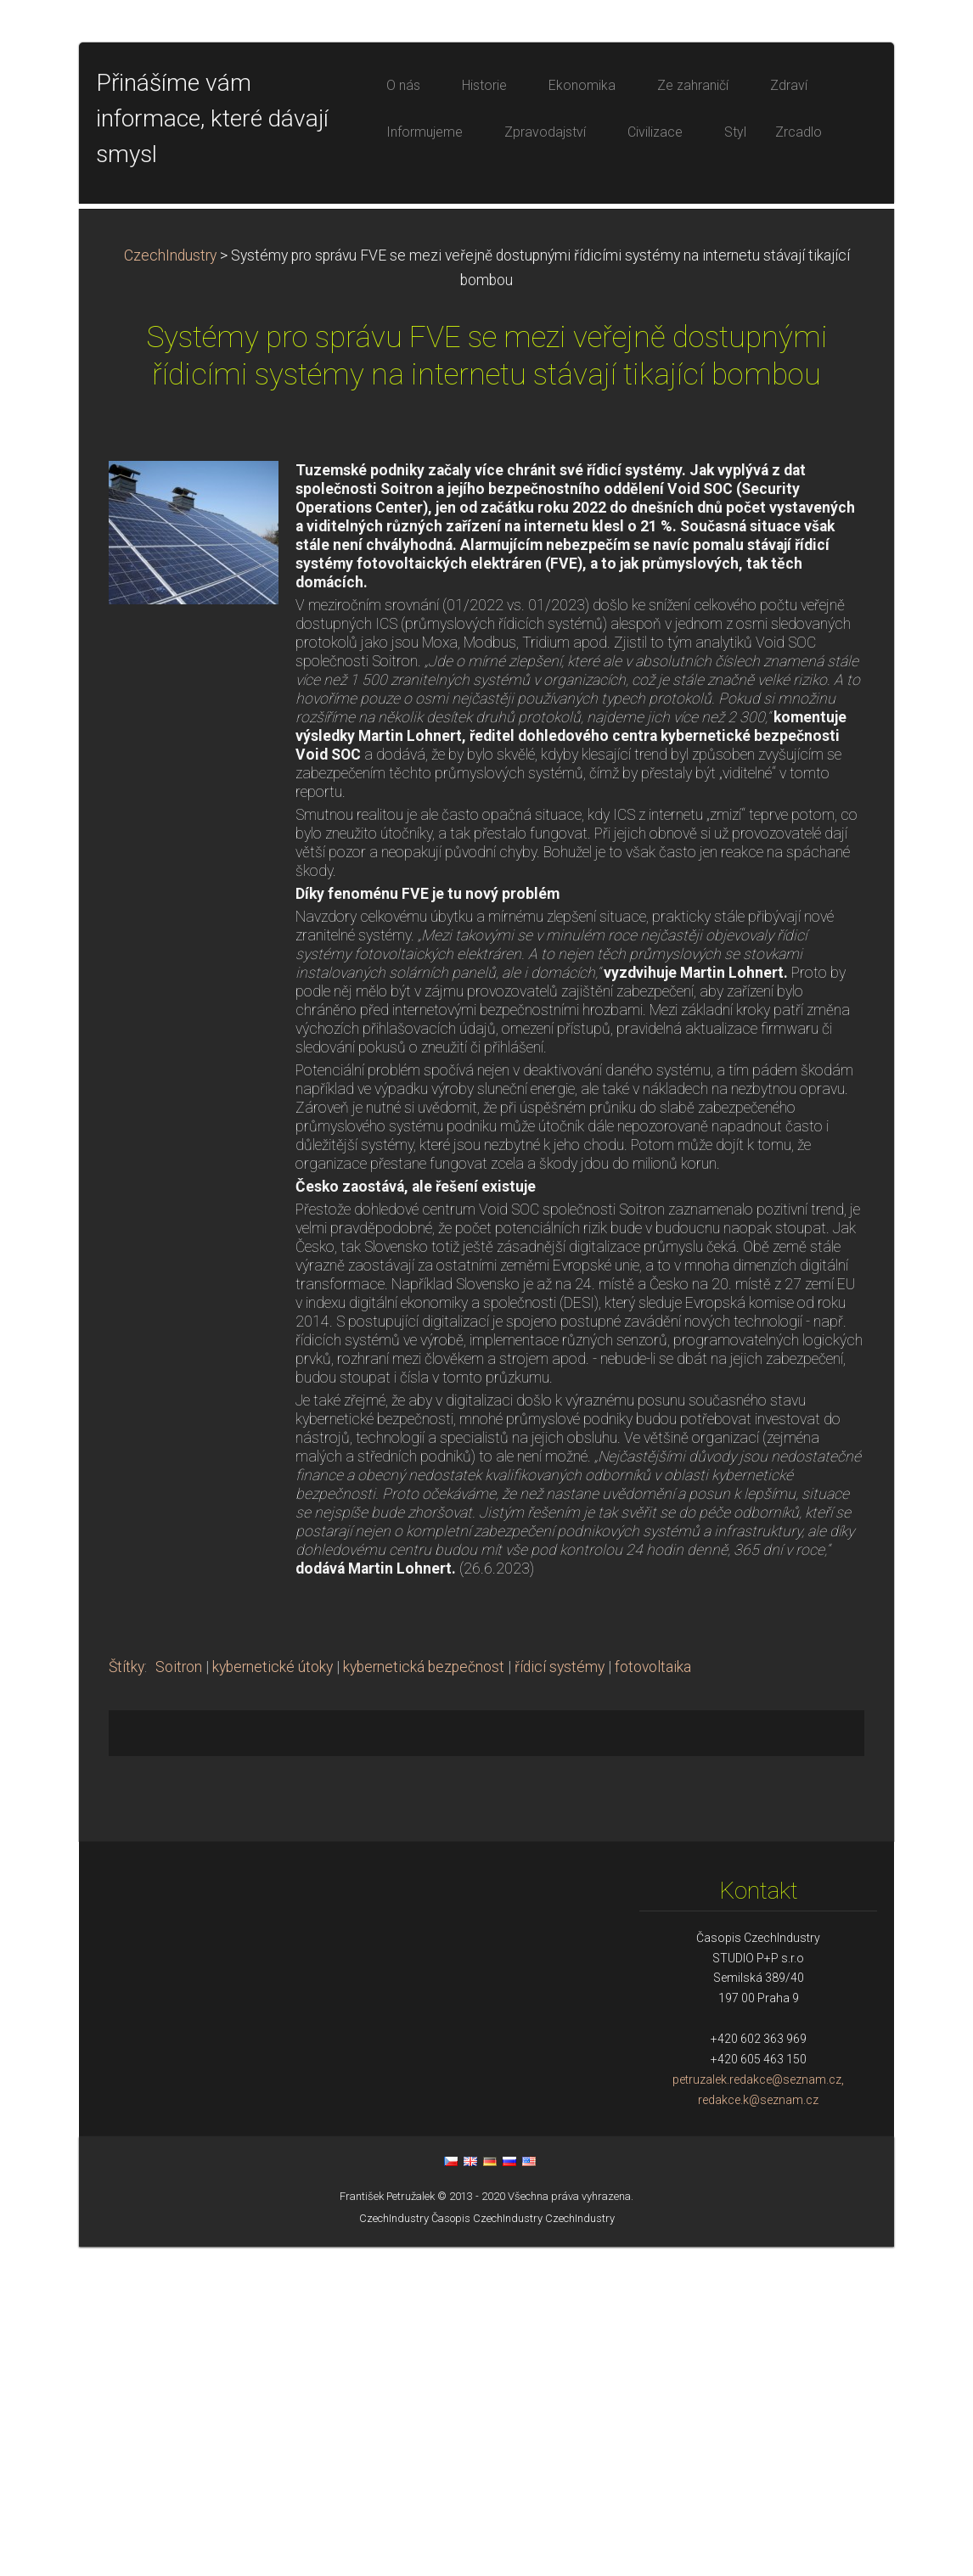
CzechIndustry (170, 584)
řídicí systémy (560, 1996)
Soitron (178, 1996)
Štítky (126, 1996)
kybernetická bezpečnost (423, 1996)
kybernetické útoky (272, 1996)
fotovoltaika (653, 1996)
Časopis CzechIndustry (487, 2547)
